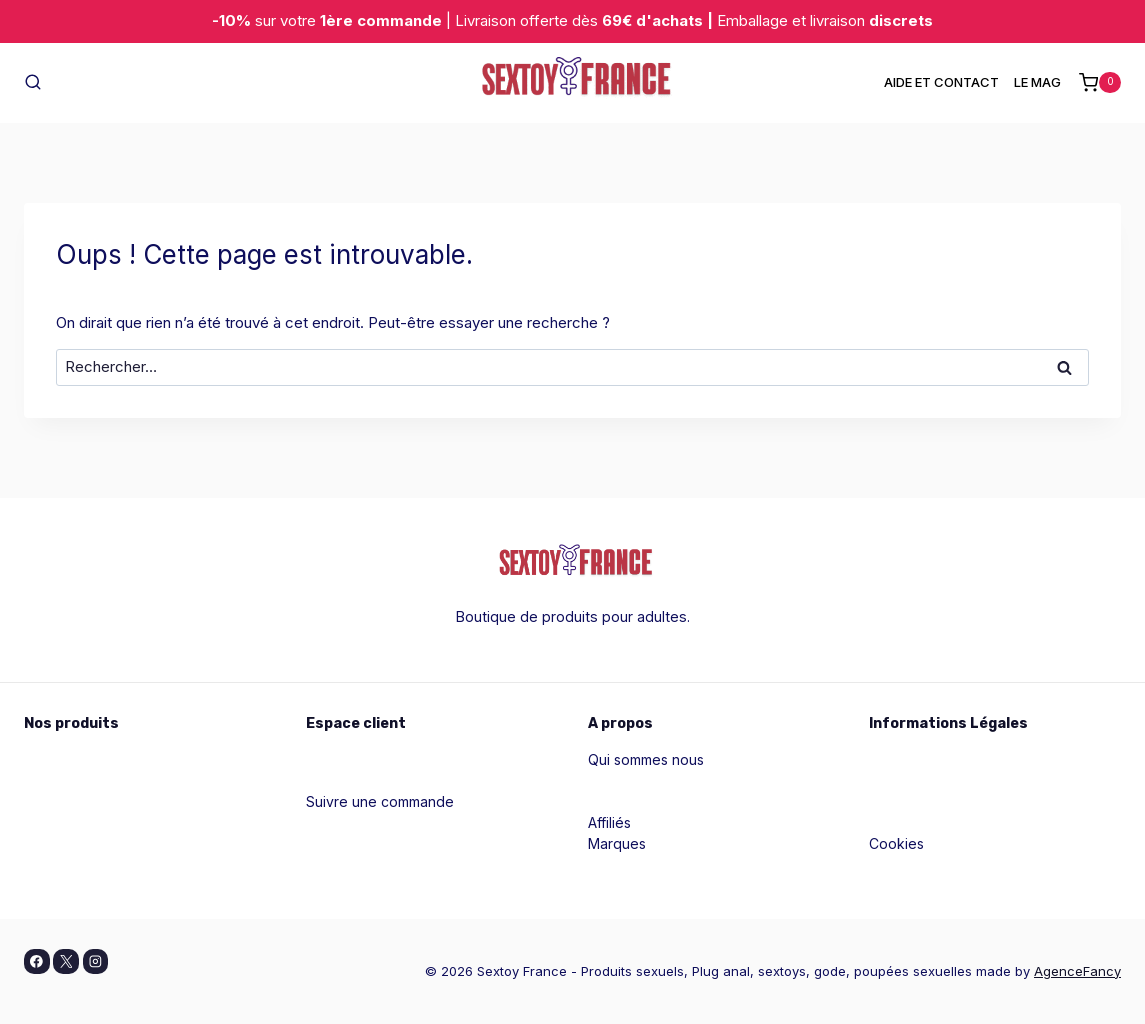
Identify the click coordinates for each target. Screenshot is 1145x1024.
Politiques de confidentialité (960, 780)
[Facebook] (37, 962)
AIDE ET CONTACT (941, 82)
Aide (321, 780)
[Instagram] (96, 962)
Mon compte (347, 759)
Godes (46, 822)
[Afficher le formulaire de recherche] (33, 83)
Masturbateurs (71, 843)
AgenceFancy (1077, 971)
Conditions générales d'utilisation (978, 822)
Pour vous (57, 801)
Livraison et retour (928, 864)
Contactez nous (640, 801)
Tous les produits (81, 864)
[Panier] (1100, 83)
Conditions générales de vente (971, 801)
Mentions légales (925, 759)
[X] (66, 962)
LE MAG (1037, 82)
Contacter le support (374, 822)
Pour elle (53, 759)
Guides (611, 780)
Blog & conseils (356, 843)
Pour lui (48, 780)
